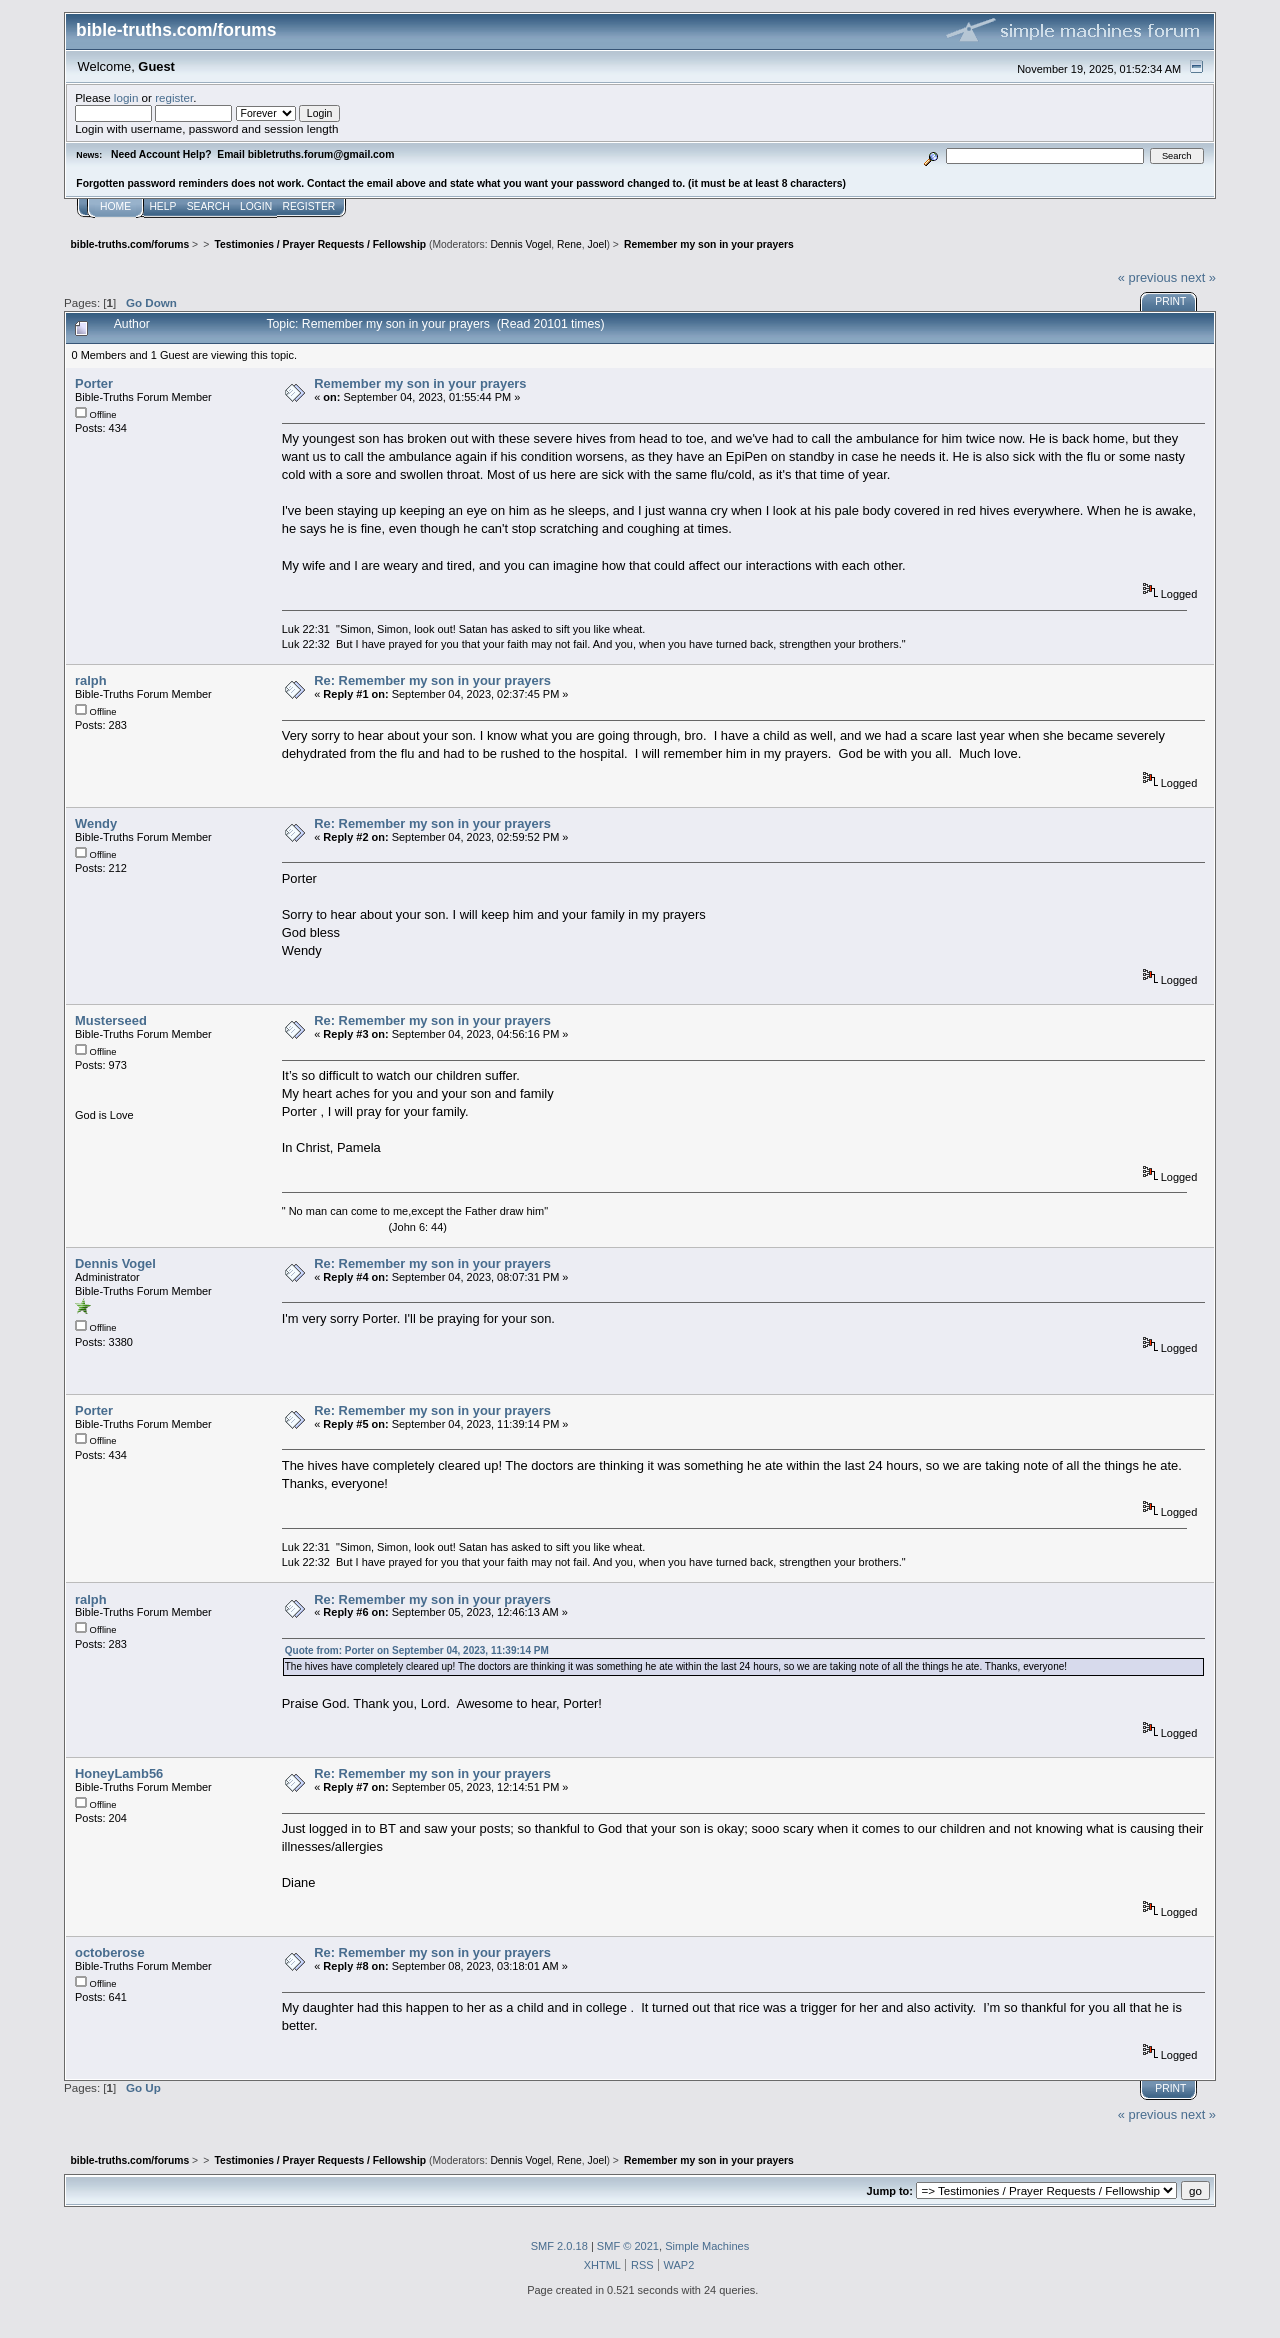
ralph (91, 680)
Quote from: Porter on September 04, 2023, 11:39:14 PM (417, 1650)
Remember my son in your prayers (420, 383)
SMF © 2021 (628, 2246)
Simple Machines (707, 2246)
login (126, 97)
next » (1198, 277)
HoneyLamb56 (119, 1773)
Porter (94, 383)
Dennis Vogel (520, 244)
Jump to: (890, 2191)
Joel (596, 244)
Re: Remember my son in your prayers (432, 680)
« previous (1148, 277)
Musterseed (111, 1020)
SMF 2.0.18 (559, 2246)
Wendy (96, 823)
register (174, 97)
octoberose (110, 1952)
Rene (569, 244)
